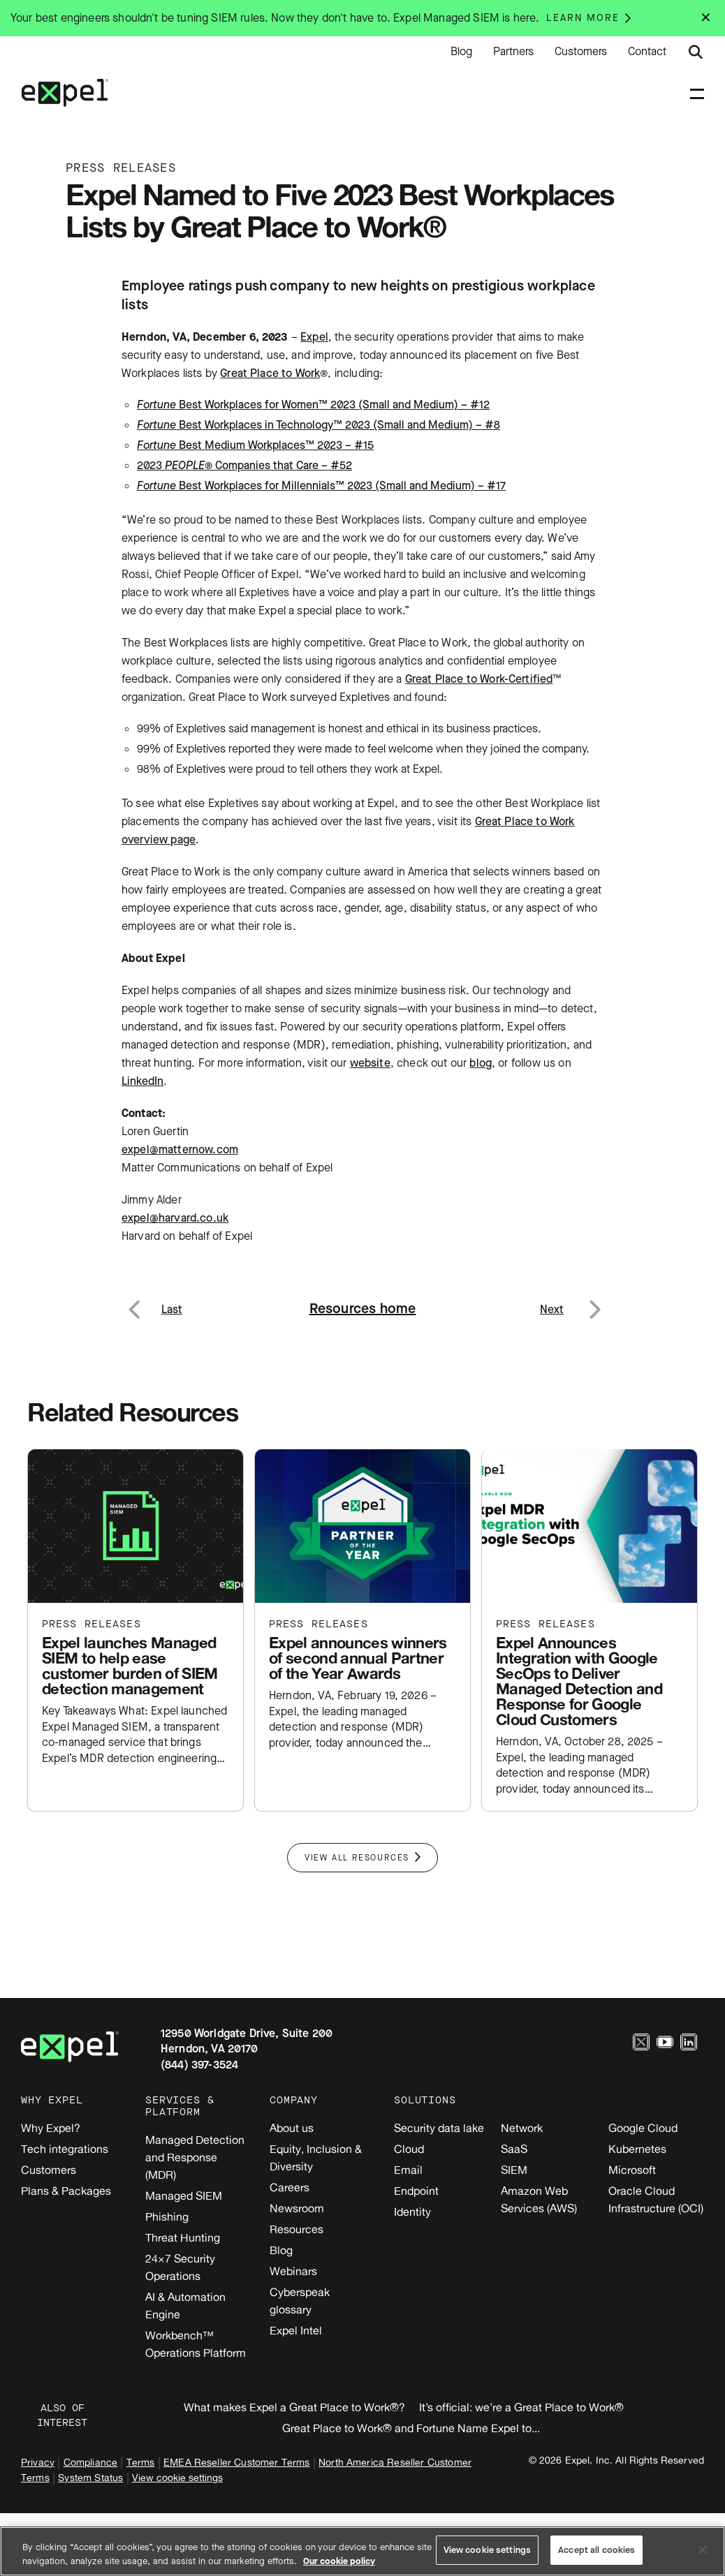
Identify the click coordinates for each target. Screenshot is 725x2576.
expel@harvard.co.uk (175, 1218)
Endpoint (416, 2191)
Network (522, 2128)
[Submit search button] (695, 52)
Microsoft (632, 2170)
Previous (150, 1301)
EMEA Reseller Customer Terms (236, 2462)
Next (594, 1301)
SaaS (514, 2149)
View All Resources (357, 1857)
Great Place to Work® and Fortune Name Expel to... (411, 2428)
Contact (647, 52)
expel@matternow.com (180, 1149)
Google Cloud (643, 2128)
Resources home (362, 1308)
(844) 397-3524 (199, 2064)
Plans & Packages (66, 2191)
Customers (581, 52)
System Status (90, 2477)
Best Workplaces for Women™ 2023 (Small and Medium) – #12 (313, 404)
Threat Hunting (182, 2237)
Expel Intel (296, 2330)
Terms (140, 2462)
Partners (513, 52)
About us (292, 2128)
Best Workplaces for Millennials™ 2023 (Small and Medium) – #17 (321, 485)
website (370, 1063)
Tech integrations (64, 2149)
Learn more (583, 18)
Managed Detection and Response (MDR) (194, 2157)
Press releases (91, 1624)
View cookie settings (177, 2477)
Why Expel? (50, 2128)
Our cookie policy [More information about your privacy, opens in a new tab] (339, 2561)
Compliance (91, 2462)
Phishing (167, 2216)
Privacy (37, 2462)
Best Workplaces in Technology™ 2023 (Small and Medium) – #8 (318, 424)
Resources (296, 2229)
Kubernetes (637, 2149)
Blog (461, 52)
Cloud (409, 2149)
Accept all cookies (596, 2550)
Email (408, 2170)
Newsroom (297, 2208)
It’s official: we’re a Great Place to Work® (521, 2407)
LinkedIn (142, 1081)
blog (480, 1063)
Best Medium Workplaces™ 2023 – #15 (255, 445)
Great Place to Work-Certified (479, 679)
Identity (412, 2212)
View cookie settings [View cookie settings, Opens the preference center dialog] (488, 2550)
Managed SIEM (183, 2196)
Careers (289, 2187)
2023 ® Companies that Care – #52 (244, 465)
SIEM (514, 2170)
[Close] (702, 2549)
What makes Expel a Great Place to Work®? (294, 2407)
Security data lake (439, 2128)
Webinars (293, 2271)
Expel (314, 337)
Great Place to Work (270, 373)
